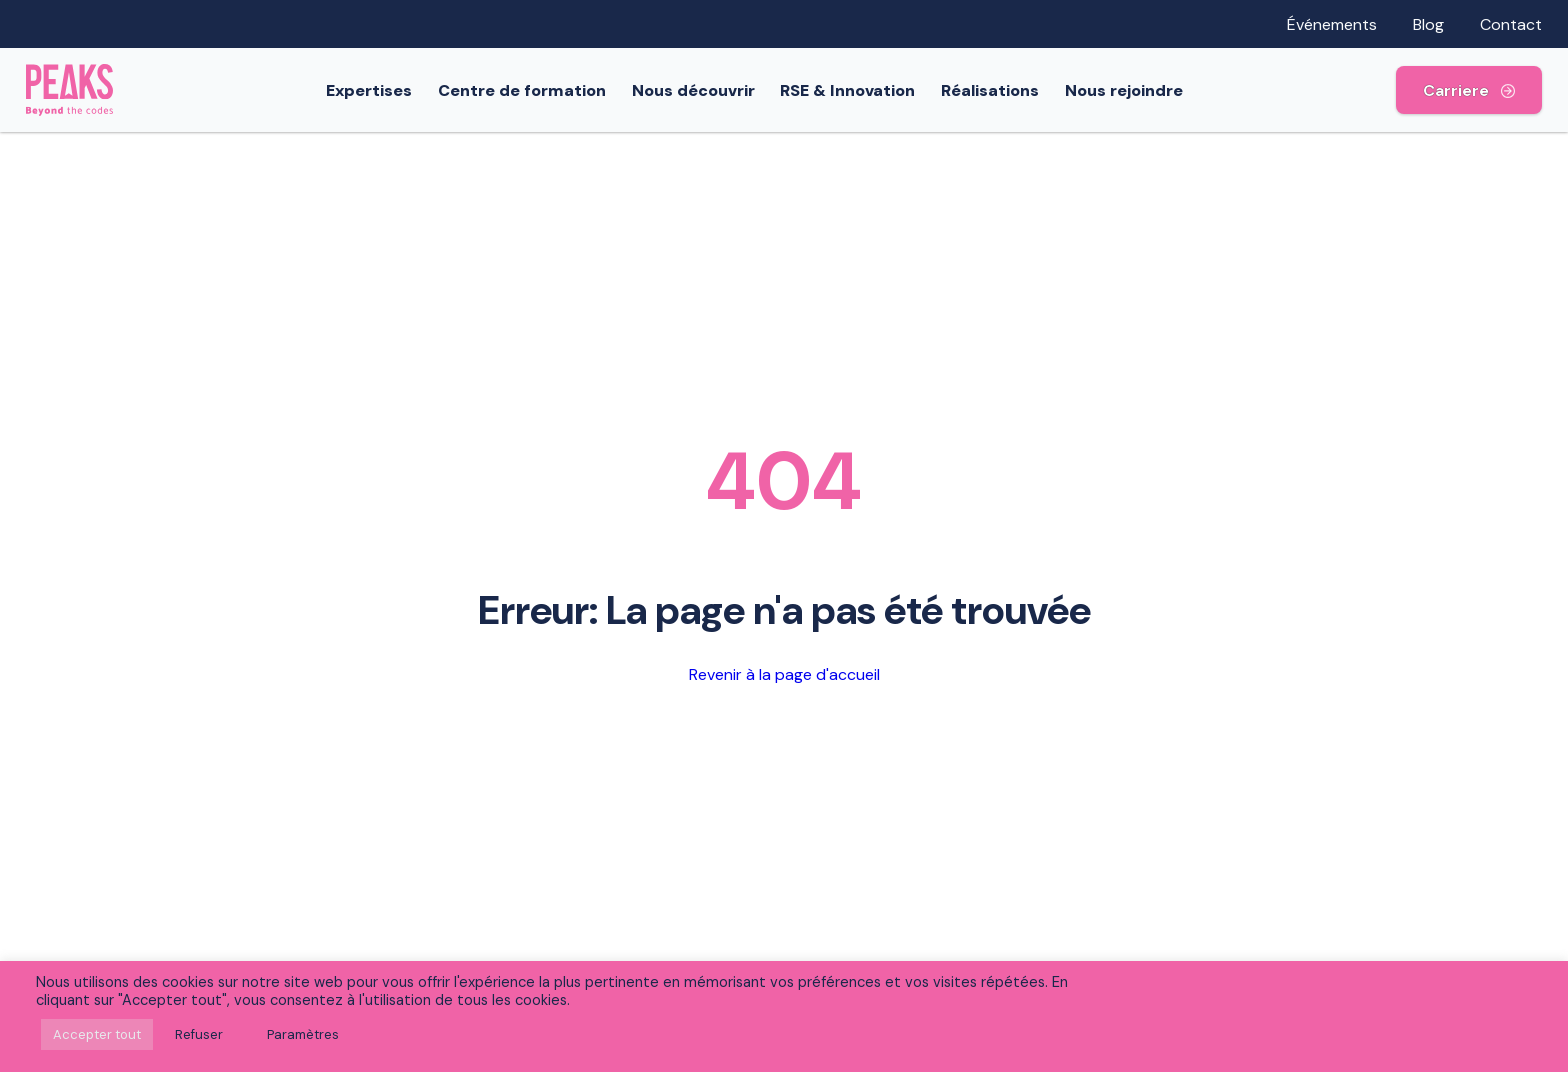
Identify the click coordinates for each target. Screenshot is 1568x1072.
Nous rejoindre (1135, 90)
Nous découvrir (704, 90)
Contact (1511, 24)
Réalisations (1001, 90)
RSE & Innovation (858, 90)
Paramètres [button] (303, 1034)
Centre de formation (533, 90)
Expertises (380, 90)
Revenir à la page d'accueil (784, 674)
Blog (1428, 24)
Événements (1332, 24)
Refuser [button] (199, 1034)
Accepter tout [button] (97, 1034)
